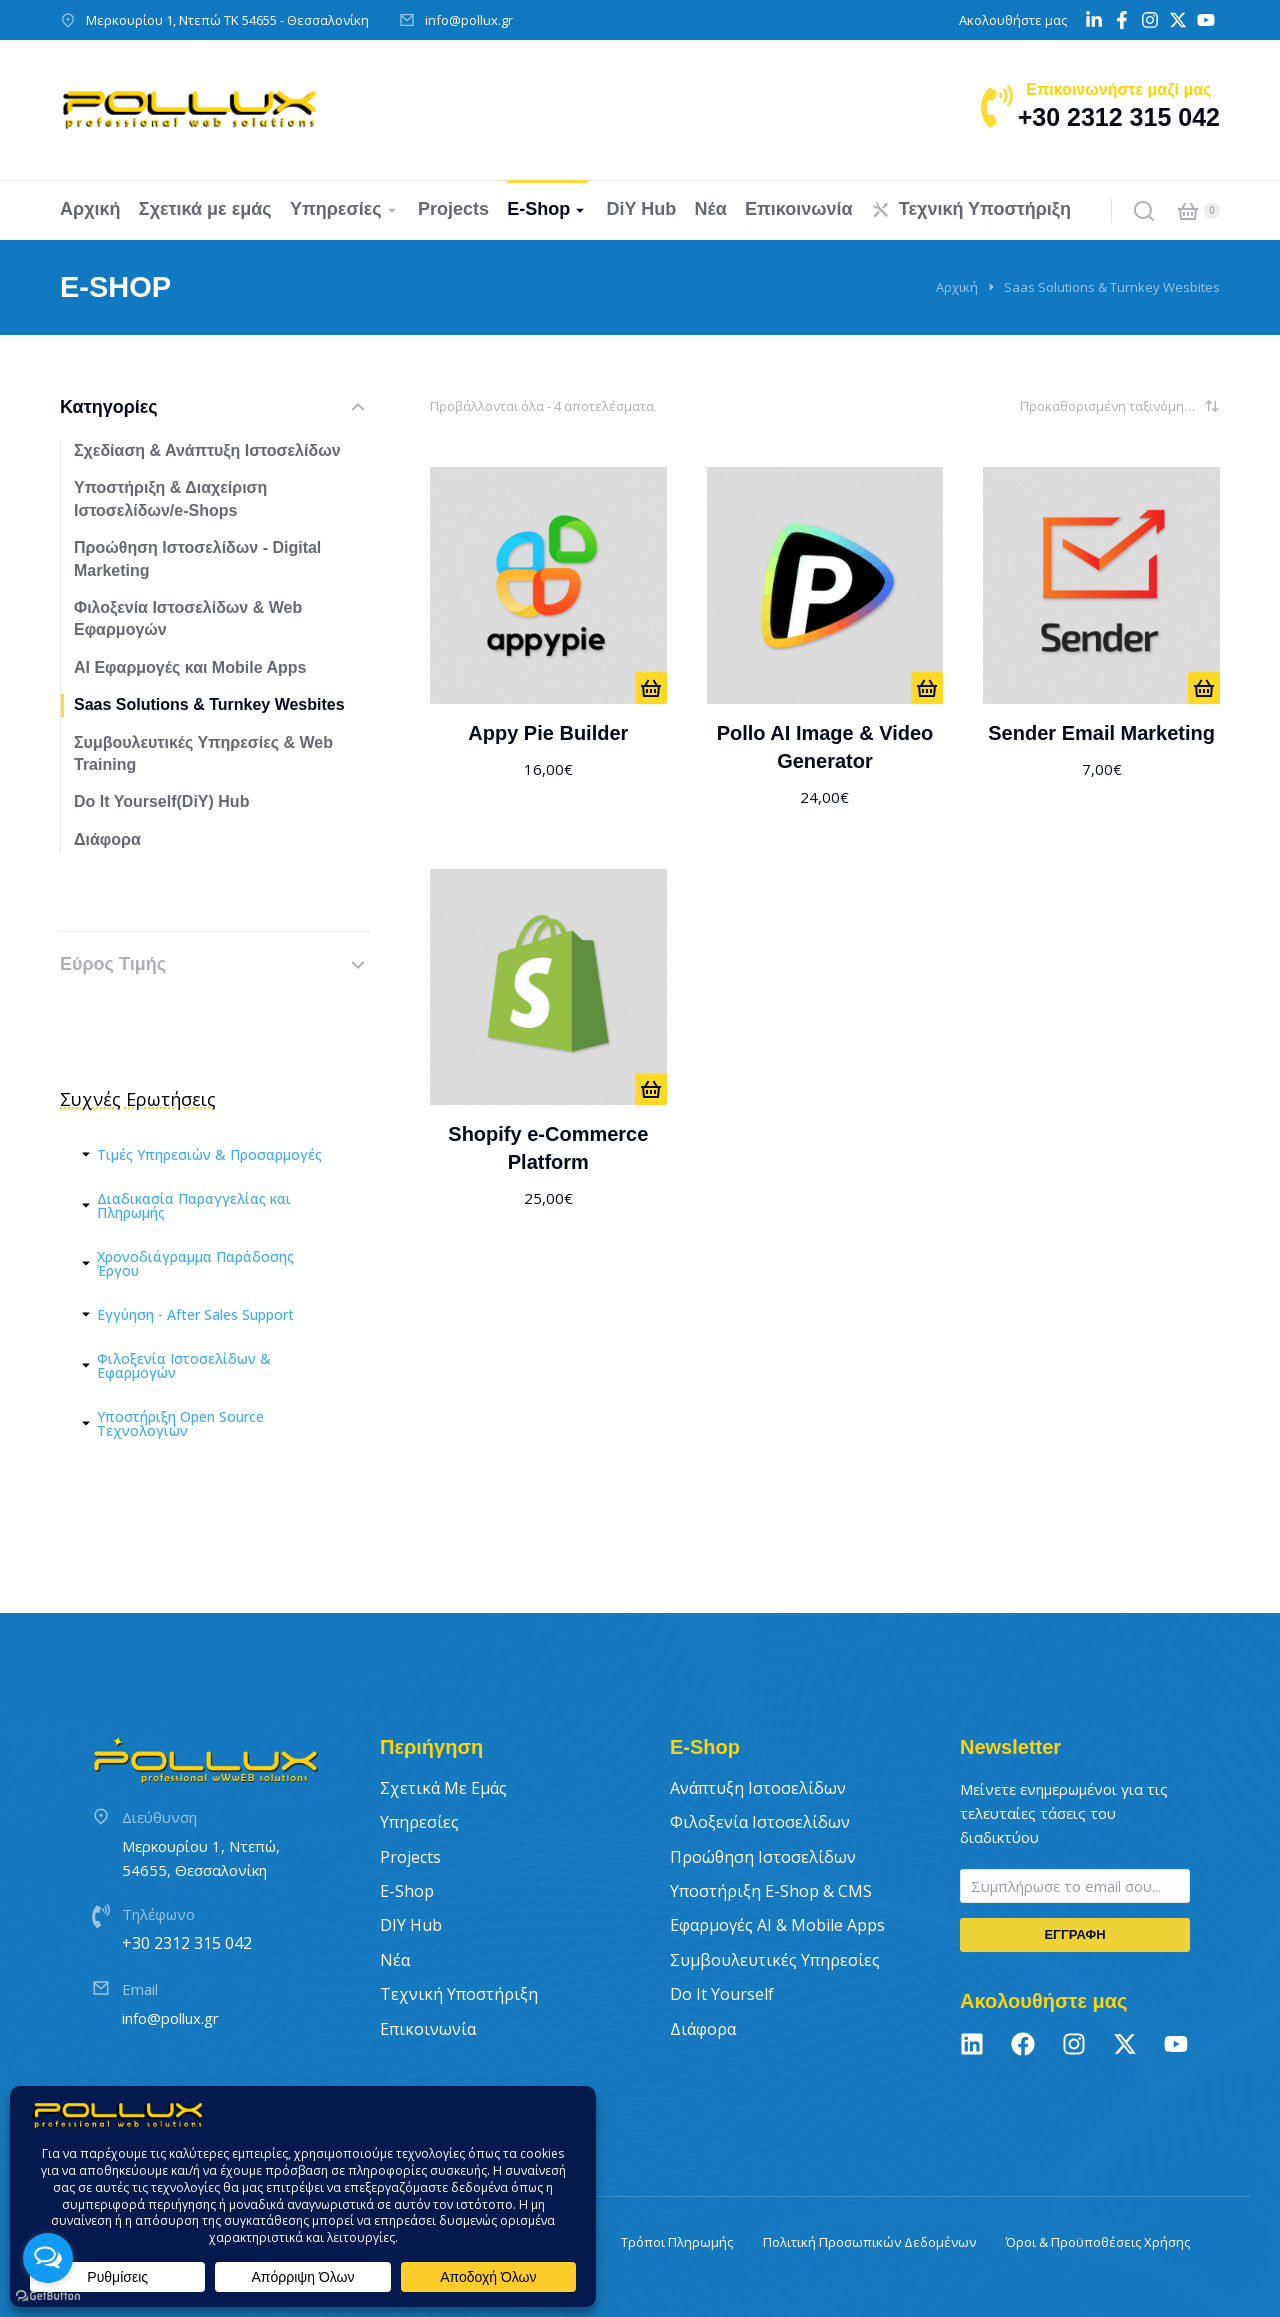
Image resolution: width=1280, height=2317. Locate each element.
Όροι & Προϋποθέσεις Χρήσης (1098, 2242)
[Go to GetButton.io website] (48, 2296)
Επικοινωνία (428, 2029)
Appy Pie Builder (548, 733)
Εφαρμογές (777, 1925)
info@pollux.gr (469, 20)
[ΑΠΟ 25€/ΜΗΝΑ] (651, 1089)
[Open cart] (1188, 211)
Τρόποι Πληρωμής (677, 2242)
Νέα (395, 1960)
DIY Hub (411, 1925)
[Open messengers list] (48, 2258)
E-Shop (407, 1891)
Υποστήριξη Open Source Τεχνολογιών (180, 1424)
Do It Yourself (722, 1994)
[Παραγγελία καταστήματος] (1120, 406)
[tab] (215, 1155)
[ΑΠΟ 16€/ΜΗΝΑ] (651, 688)
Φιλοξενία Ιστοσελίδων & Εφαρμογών (184, 1366)
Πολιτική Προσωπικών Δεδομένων (869, 2242)
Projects (410, 1857)
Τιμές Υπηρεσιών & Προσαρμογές (209, 1155)
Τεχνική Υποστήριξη (459, 1994)
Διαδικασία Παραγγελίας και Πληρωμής (194, 1206)
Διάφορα (703, 2029)
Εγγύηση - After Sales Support (195, 1315)
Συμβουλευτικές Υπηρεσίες (775, 1960)
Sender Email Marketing (1101, 733)
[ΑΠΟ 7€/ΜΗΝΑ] (1204, 688)
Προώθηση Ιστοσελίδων (763, 1857)
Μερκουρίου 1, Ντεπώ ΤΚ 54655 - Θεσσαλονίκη (227, 20)
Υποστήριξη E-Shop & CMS (771, 1891)
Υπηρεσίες (419, 1822)
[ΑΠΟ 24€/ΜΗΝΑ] (927, 688)
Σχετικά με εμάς (443, 1788)
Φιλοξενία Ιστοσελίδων (760, 1822)
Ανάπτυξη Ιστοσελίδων (758, 1788)
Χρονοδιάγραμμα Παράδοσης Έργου (195, 1264)
